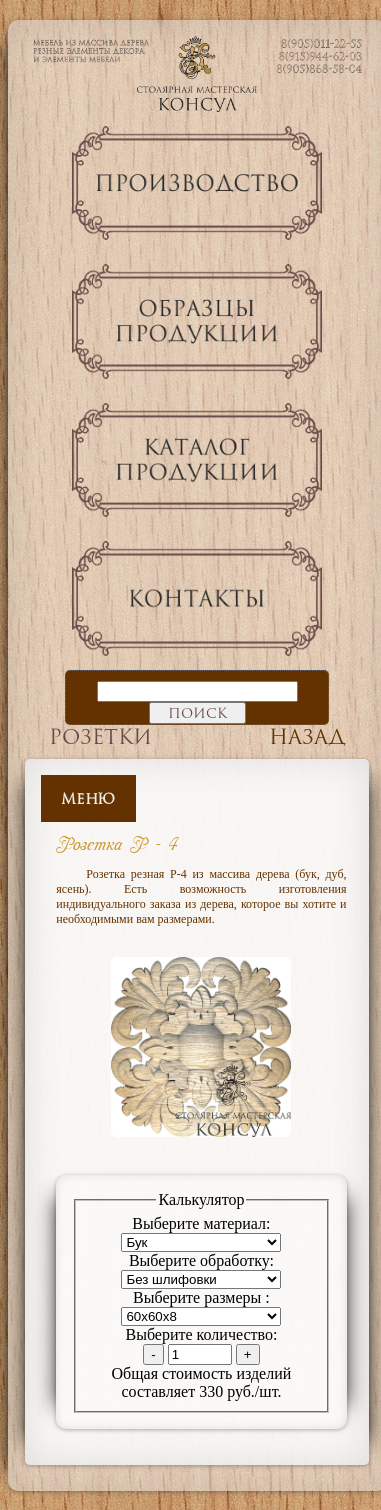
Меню (88, 798)
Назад (307, 736)
